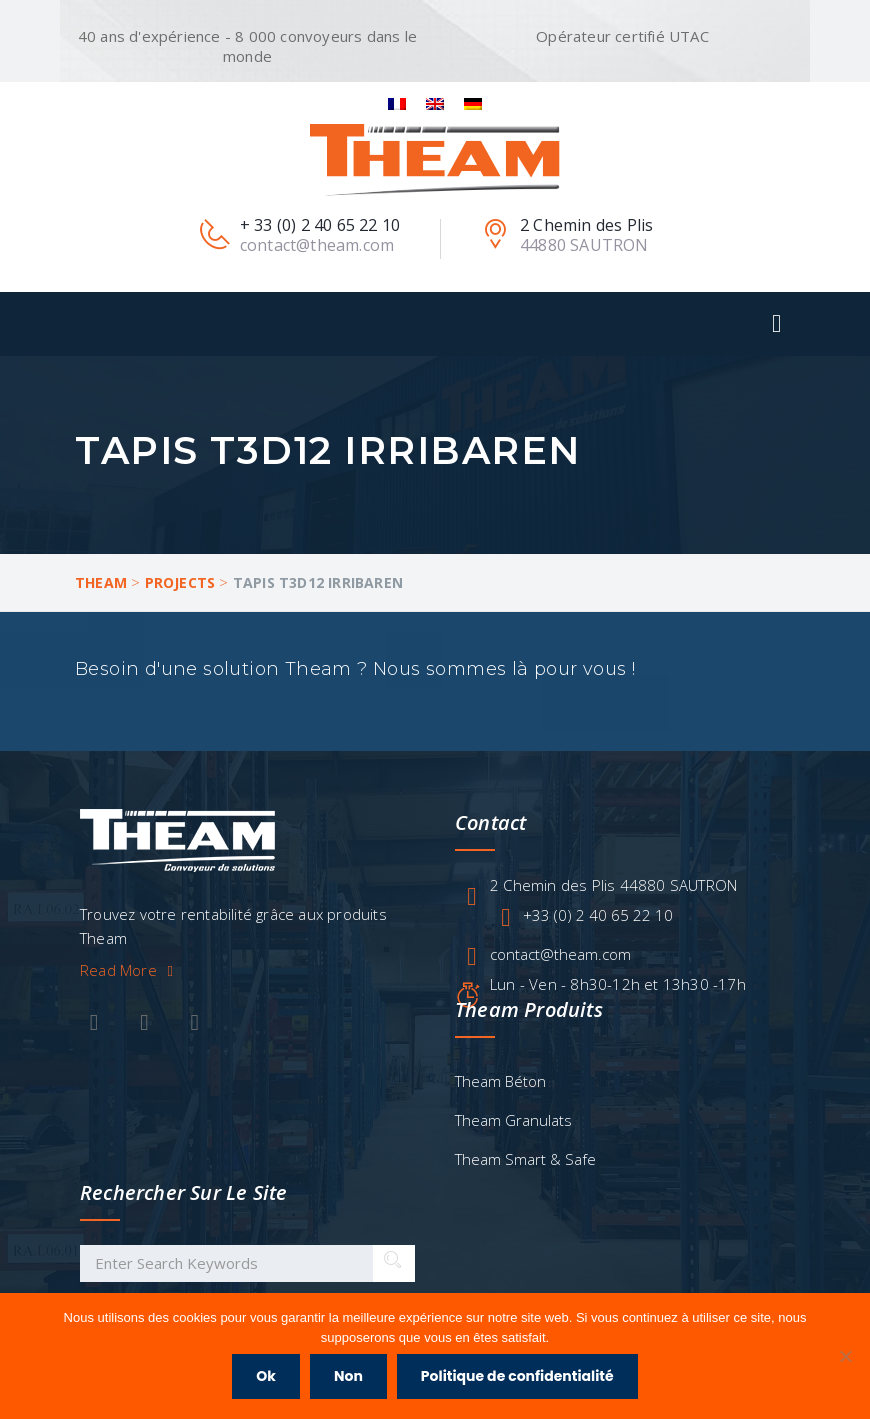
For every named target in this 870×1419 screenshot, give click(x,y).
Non (348, 1376)
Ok (266, 1376)
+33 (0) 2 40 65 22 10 (598, 915)
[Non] (845, 1356)
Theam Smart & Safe (525, 1159)
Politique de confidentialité (517, 1376)
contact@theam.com (560, 954)
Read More (130, 970)
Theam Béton (500, 1081)
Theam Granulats (513, 1120)
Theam (101, 582)
